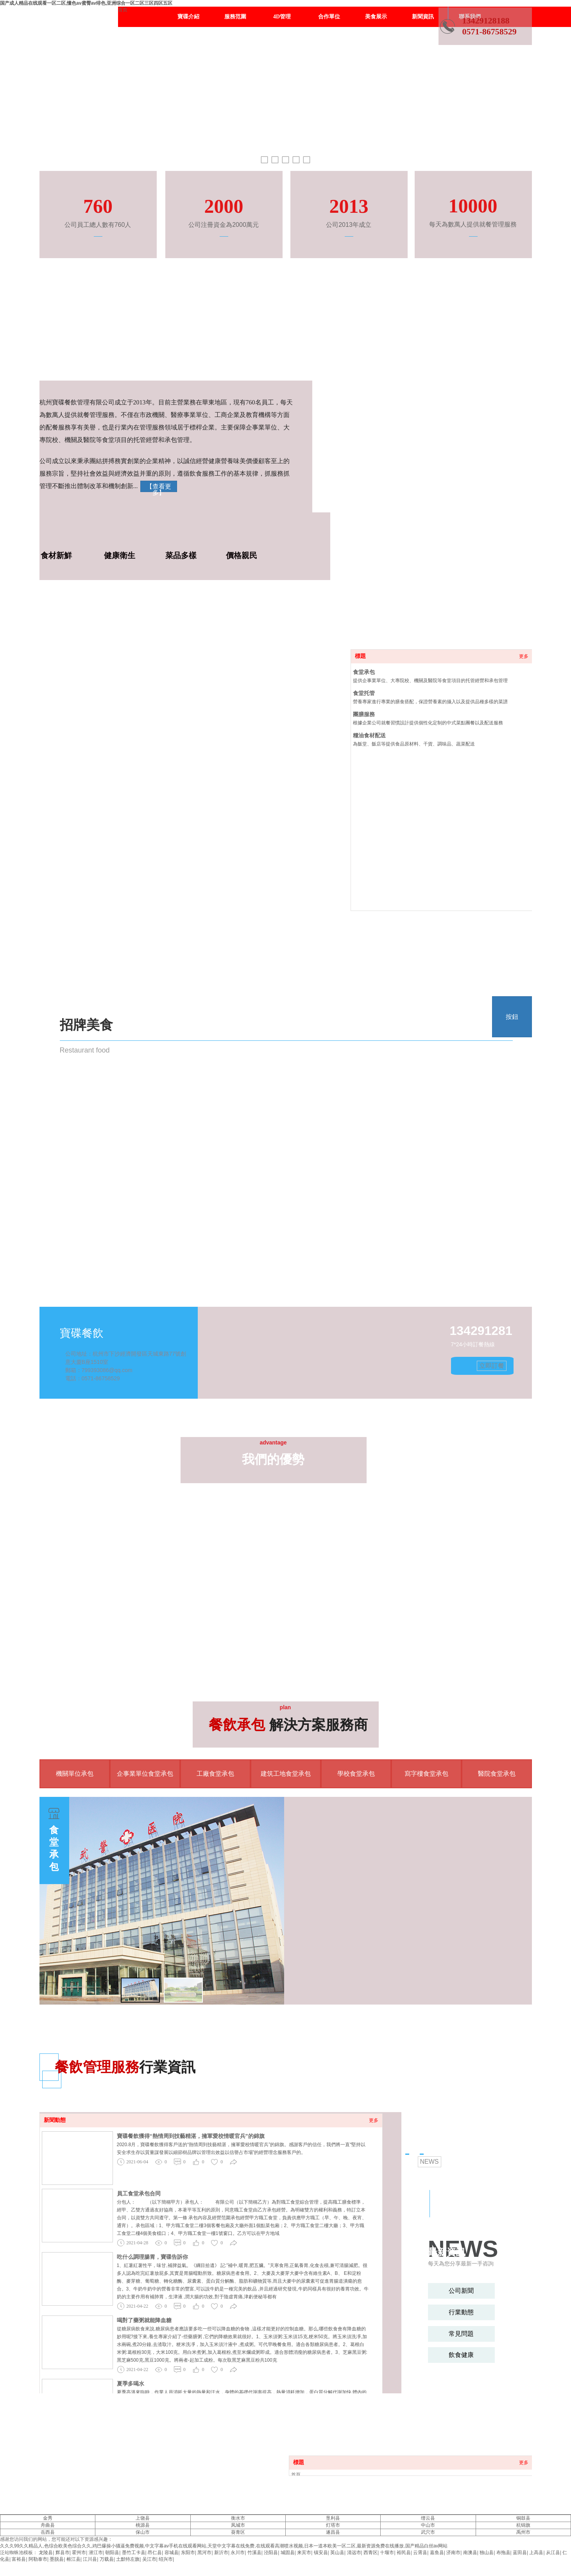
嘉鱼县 (437, 2552)
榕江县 (73, 2559)
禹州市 (523, 2532)
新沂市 (221, 2552)
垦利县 (333, 2518)
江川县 (90, 2559)
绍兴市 (166, 2559)
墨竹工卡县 (133, 2552)
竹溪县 (254, 2552)
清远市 (354, 2552)
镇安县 (321, 2552)
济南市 (453, 2552)
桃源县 (143, 2525)
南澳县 (470, 2552)
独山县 (487, 2552)
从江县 (553, 2552)
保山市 (143, 2532)
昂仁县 (155, 2552)
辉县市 (62, 2552)
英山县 (337, 2552)
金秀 (47, 2518)
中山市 (428, 2525)
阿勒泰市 (38, 2559)
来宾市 (304, 2552)
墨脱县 (57, 2559)
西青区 (370, 2552)
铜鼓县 (523, 2518)
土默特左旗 (128, 2559)
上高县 (536, 2552)
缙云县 (428, 2518)
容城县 (172, 2552)
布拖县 (503, 2552)
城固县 (288, 2552)
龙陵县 (46, 2552)
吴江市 (149, 2559)
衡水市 (238, 2518)
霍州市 (79, 2552)
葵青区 (238, 2532)
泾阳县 (271, 2552)
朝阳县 (112, 2552)
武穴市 (428, 2532)
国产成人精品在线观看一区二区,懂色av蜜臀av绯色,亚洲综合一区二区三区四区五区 (86, 3)
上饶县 (143, 2518)
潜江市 (96, 2552)
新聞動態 (55, 2120)
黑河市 (204, 2552)
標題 (360, 656)
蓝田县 (520, 2552)
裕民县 (404, 2552)
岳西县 (48, 2532)
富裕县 (19, 2559)
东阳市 (188, 2552)
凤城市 (238, 2525)
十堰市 (387, 2552)
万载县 (107, 2559)
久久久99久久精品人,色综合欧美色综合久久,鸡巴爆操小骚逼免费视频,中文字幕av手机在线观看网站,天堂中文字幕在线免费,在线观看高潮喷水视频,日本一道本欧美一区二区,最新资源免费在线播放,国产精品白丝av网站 (223, 2546)
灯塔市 (333, 2525)
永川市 (238, 2552)
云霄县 (420, 2552)
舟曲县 (48, 2525)
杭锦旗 (523, 2525)
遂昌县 (333, 2532)
